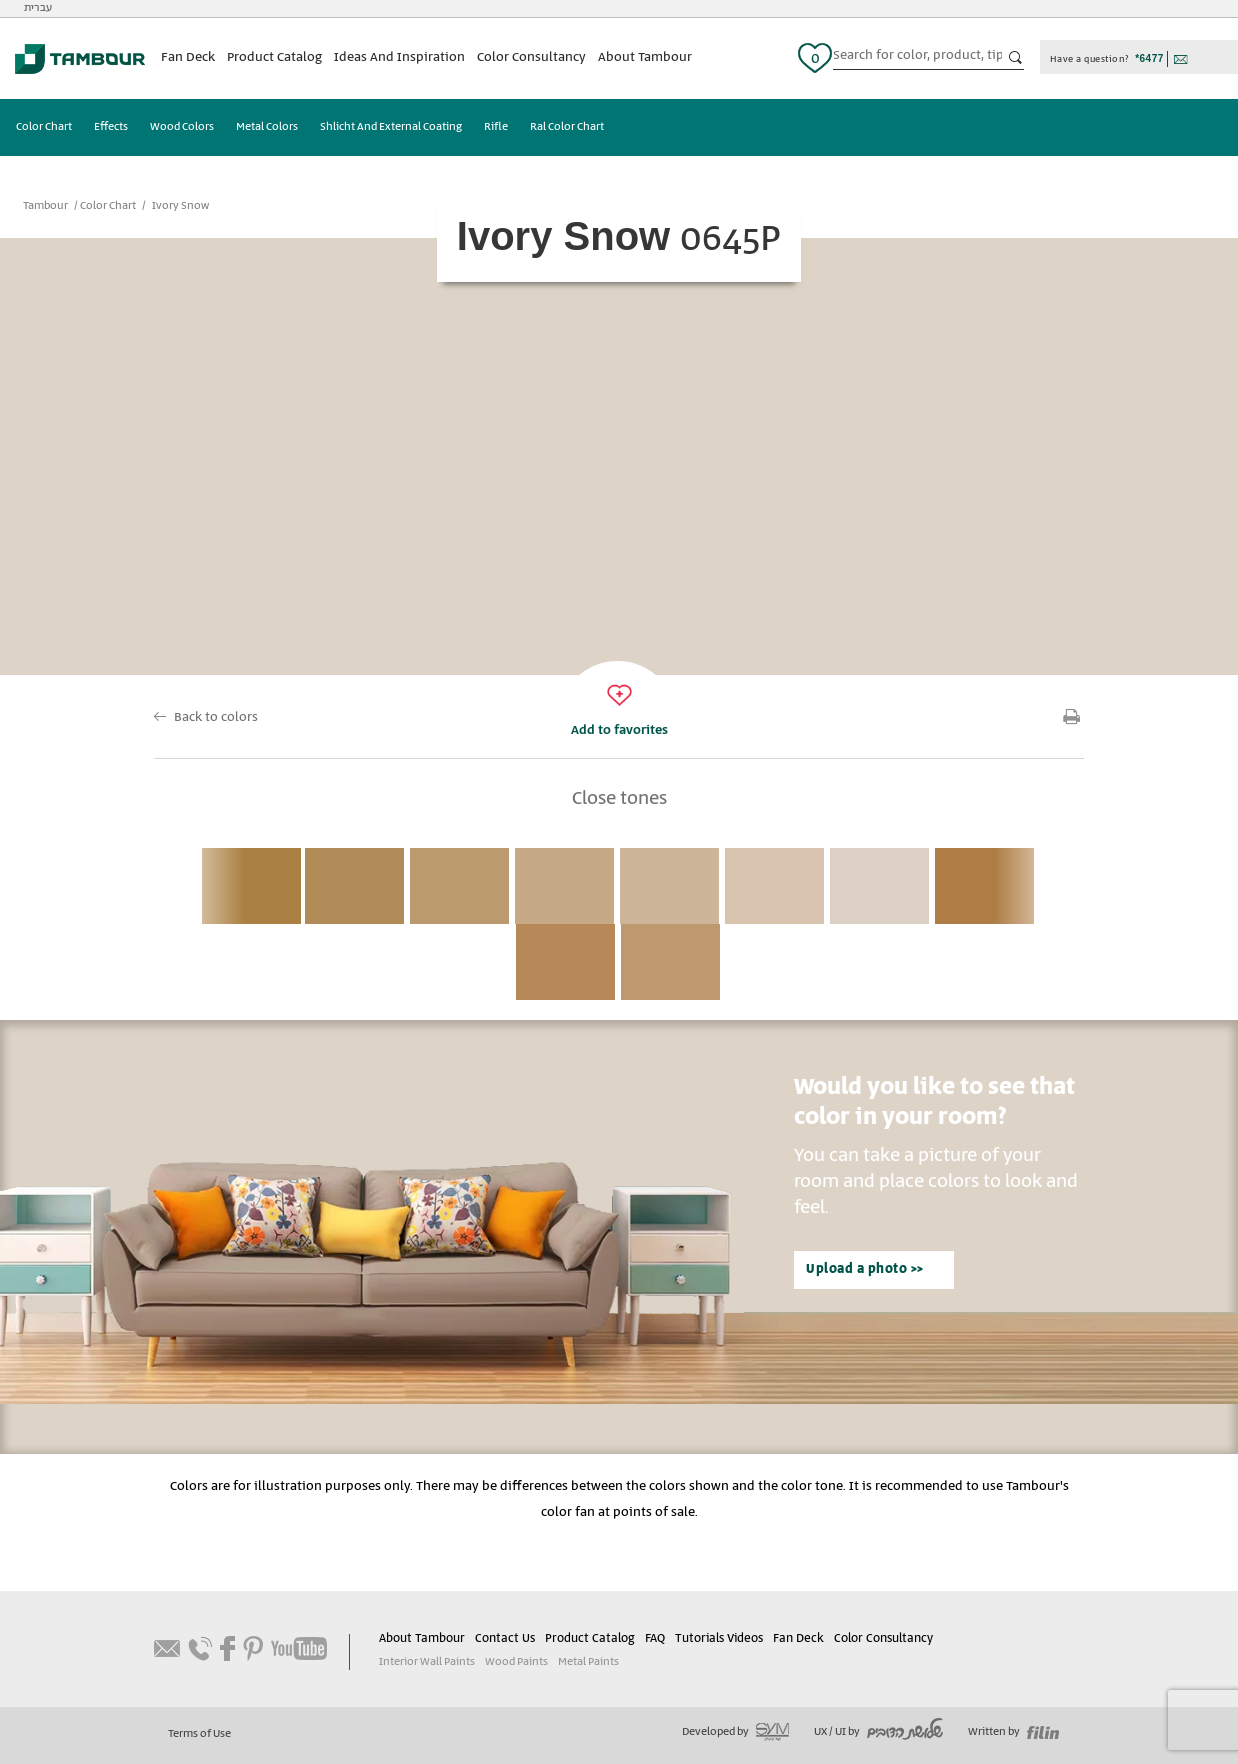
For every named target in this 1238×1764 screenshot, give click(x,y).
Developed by (735, 1732)
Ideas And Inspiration (399, 57)
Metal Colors (267, 127)
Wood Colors (182, 127)
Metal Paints (588, 1662)
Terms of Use (199, 1734)
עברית (38, 8)
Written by (1013, 1732)
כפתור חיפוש (1016, 58)
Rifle (496, 127)
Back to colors (216, 717)
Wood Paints (516, 1662)
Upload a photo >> (865, 1269)
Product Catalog (274, 57)
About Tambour (645, 57)
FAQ (655, 1638)
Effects (111, 127)
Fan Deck (188, 57)
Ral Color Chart (567, 127)
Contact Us (505, 1638)
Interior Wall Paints (427, 1662)
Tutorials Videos (719, 1638)
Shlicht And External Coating (391, 127)
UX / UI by (878, 1732)
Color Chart (44, 127)
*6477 (1149, 58)
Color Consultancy (531, 57)
